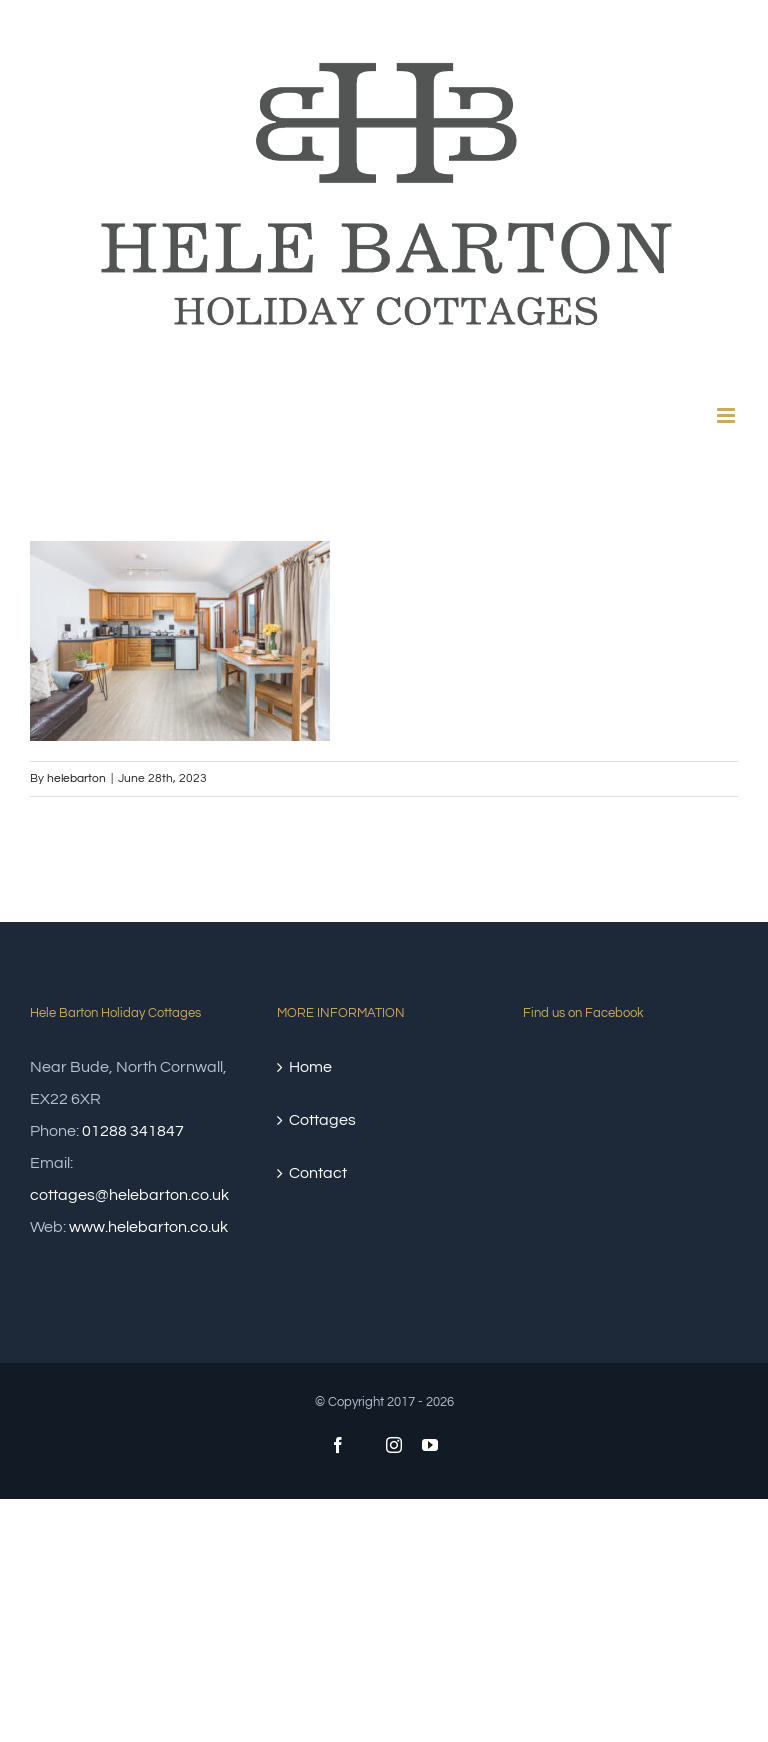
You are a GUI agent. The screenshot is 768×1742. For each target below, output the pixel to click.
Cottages (322, 1120)
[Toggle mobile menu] (727, 415)
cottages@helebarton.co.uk (129, 1195)
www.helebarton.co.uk (148, 1227)
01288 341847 (133, 1131)
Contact (318, 1173)
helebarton (76, 778)
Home (310, 1067)
